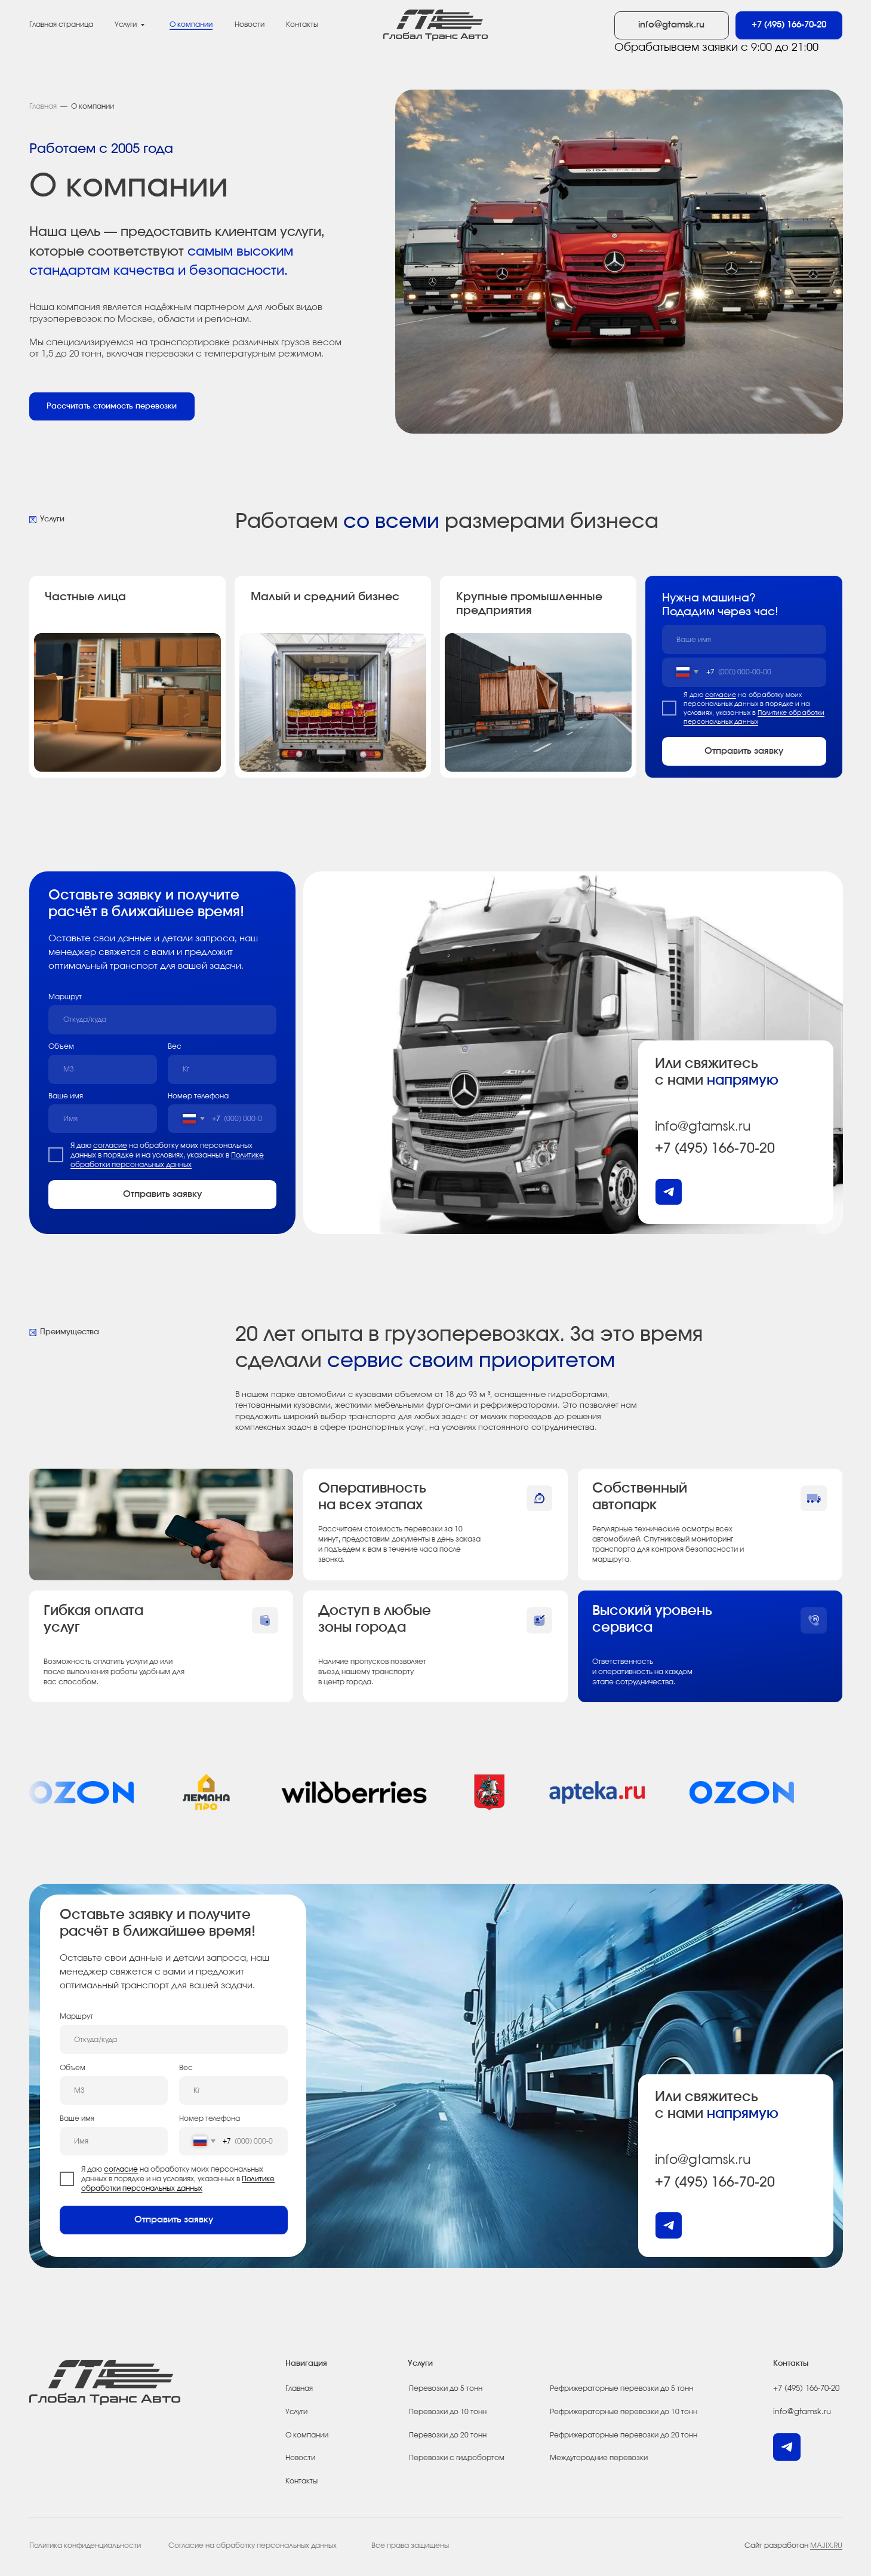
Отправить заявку (743, 751)
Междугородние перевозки (599, 2457)
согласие (720, 695)
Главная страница (61, 24)
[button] (112, 406)
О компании (191, 24)
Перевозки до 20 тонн (448, 2435)
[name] (744, 639)
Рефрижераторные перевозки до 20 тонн (623, 2435)
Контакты (302, 24)
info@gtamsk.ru (702, 1126)
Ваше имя (65, 1096)
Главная (43, 106)
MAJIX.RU (826, 2545)
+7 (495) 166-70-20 (715, 1149)
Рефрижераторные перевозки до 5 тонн (621, 2388)
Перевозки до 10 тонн (448, 2411)
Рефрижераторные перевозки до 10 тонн (623, 2411)
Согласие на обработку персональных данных (252, 2545)
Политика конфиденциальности (85, 2545)
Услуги (126, 24)
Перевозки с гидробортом (456, 2457)
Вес (174, 1046)
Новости (300, 2457)
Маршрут (65, 996)
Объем (61, 1046)
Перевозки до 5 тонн (445, 2388)
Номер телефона (198, 1096)
